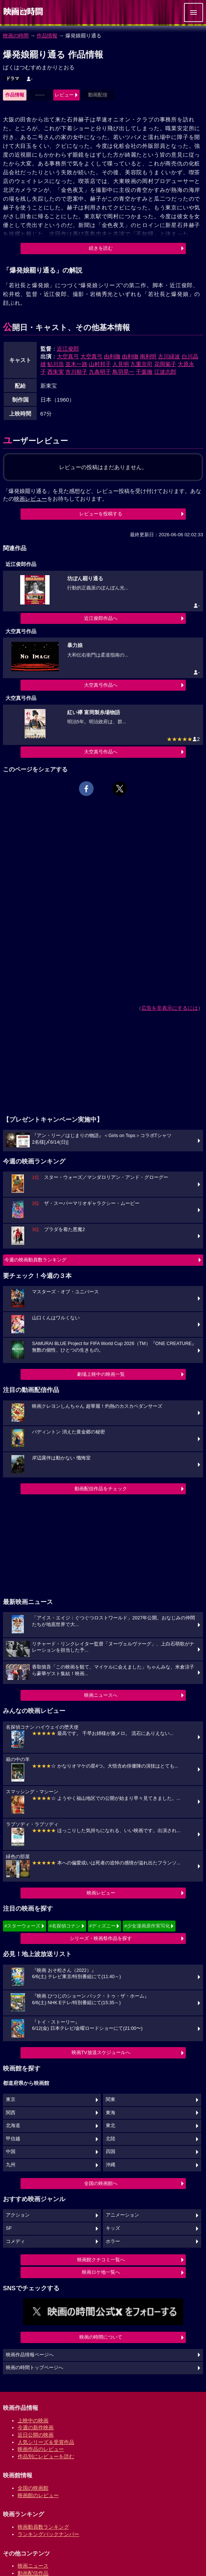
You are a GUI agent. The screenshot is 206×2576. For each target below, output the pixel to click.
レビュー (64, 95)
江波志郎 (165, 372)
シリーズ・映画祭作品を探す (101, 1938)
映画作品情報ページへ (30, 2354)
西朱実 (55, 372)
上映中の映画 (33, 2420)
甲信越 (13, 2138)
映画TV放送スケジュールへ (101, 2052)
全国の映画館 (33, 2488)
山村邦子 (100, 364)
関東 (110, 2099)
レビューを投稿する (100, 513)
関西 (10, 2112)
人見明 (120, 364)
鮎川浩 (55, 364)
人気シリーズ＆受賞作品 (46, 2442)
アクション (18, 2215)
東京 (10, 2099)
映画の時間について (100, 2337)
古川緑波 (169, 356)
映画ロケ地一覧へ (101, 2272)
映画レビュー (101, 1893)
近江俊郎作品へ (101, 618)
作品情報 (47, 36)
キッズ (113, 2228)
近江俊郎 (68, 349)
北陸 (110, 2138)
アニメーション (122, 2215)
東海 (110, 2112)
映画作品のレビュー (41, 2449)
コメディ (15, 2241)
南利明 (148, 356)
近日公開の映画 (36, 2435)
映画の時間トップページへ (34, 2367)
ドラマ (12, 78)
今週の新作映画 (36, 2427)
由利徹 (112, 356)
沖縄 (110, 2164)
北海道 (13, 2125)
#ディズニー (102, 1926)
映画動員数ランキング (43, 2527)
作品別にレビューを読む (46, 2456)
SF (9, 2228)
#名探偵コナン (64, 1926)
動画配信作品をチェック (101, 1488)
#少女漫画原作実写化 (147, 1926)
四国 (110, 2151)
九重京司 (141, 364)
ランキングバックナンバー (48, 2534)
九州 (10, 2164)
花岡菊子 (165, 364)
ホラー (113, 2241)
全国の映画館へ (101, 2183)
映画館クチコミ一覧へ (101, 2259)
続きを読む (101, 248)
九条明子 (100, 372)
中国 (10, 2151)
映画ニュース (33, 2566)
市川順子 (76, 372)
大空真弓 (68, 356)
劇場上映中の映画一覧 (101, 1374)
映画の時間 (16, 36)
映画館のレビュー (38, 2495)
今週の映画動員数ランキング (35, 1260)
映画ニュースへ (101, 1695)
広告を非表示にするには (169, 1008)
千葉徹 (144, 372)
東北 (110, 2125)
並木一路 (76, 364)
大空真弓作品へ (101, 685)
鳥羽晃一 (123, 372)
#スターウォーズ (22, 1926)
